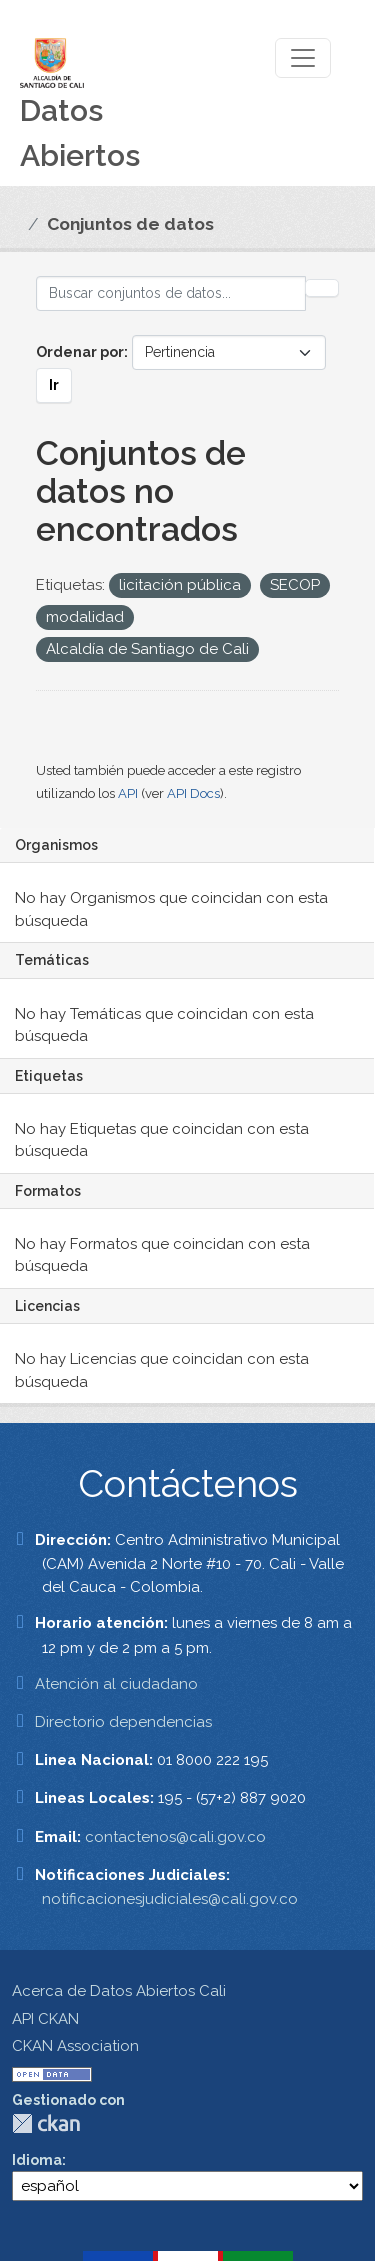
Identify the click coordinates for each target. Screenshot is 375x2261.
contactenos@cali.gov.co (175, 1837)
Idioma (37, 2160)
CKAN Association (75, 2046)
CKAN (46, 2123)
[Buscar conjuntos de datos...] (171, 293)
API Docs (193, 793)
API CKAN (45, 2019)
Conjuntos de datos (130, 224)
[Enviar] (322, 288)
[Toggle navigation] (303, 58)
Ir (54, 385)
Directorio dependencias (123, 1722)
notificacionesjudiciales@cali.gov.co (170, 1899)
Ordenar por (80, 352)
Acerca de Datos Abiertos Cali (119, 1991)
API (128, 793)
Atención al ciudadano (116, 1684)
